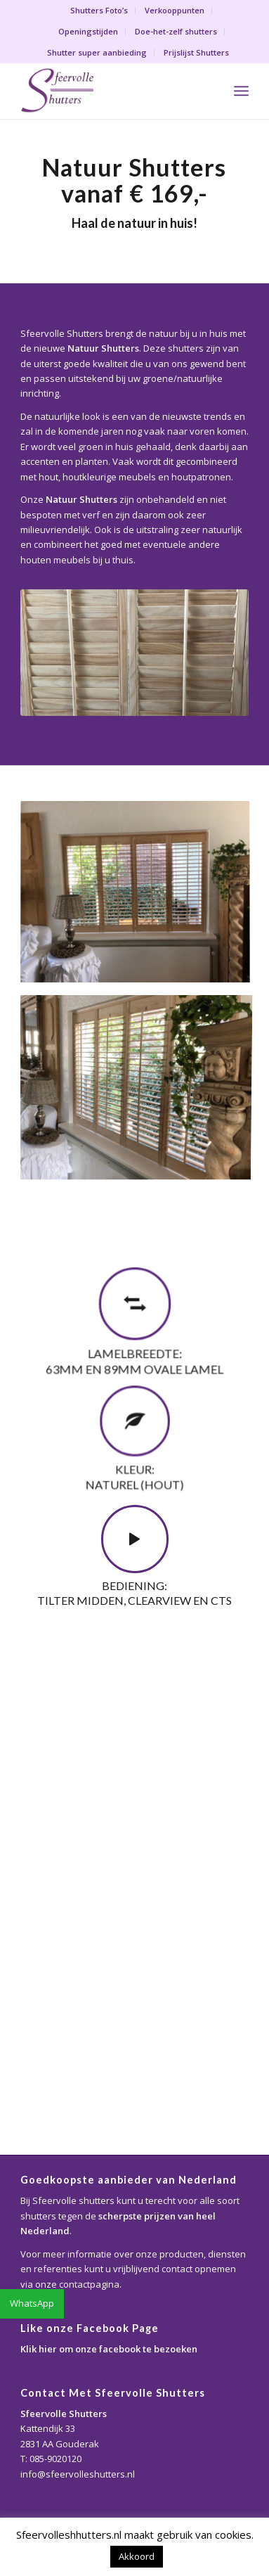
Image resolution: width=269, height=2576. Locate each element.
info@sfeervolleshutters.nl (77, 2474)
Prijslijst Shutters (196, 52)
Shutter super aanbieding (97, 52)
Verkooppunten (174, 10)
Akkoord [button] (137, 2556)
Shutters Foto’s (99, 10)
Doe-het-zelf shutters (176, 31)
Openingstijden (88, 31)
